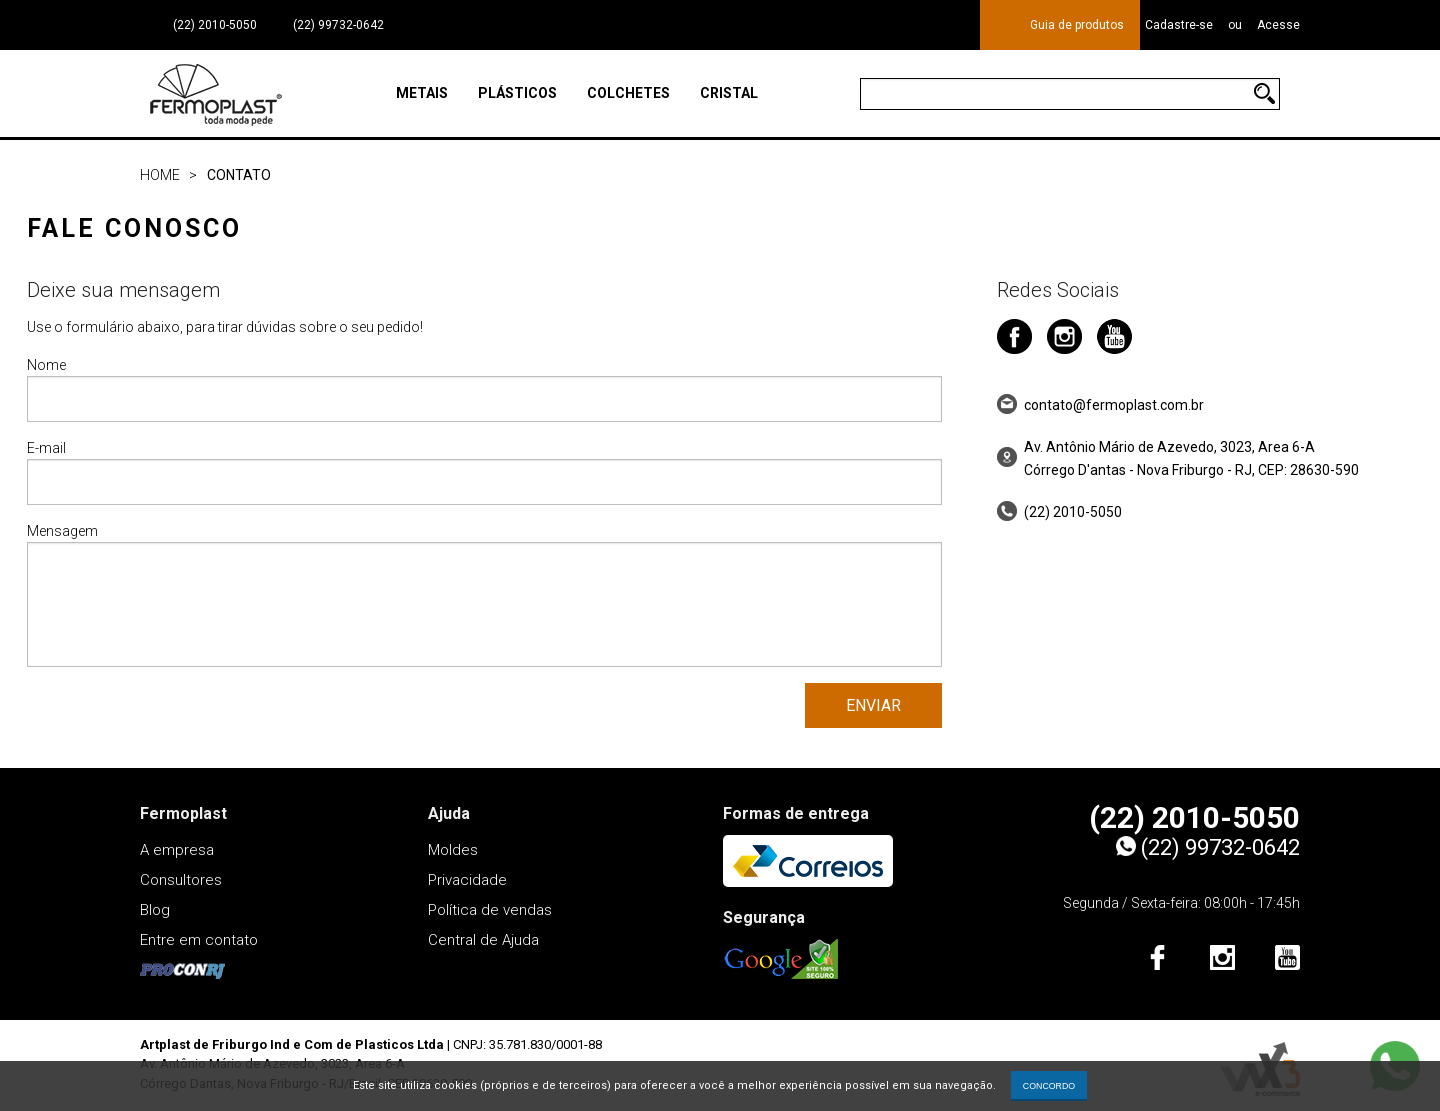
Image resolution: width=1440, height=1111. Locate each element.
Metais (422, 93)
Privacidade (467, 880)
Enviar (873, 705)
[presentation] (179, 722)
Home (160, 175)
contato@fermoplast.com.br (1114, 405)
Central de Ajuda (483, 940)
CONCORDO (1049, 1086)
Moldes (453, 850)
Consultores (181, 880)
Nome (484, 389)
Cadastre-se (1179, 25)
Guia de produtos (1077, 25)
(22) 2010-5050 (215, 25)
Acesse (1278, 25)
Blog (155, 910)
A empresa (177, 850)
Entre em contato (199, 940)
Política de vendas (490, 910)
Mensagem (484, 595)
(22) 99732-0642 (337, 25)
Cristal (729, 93)
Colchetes (628, 93)
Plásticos (517, 93)
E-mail (484, 472)
